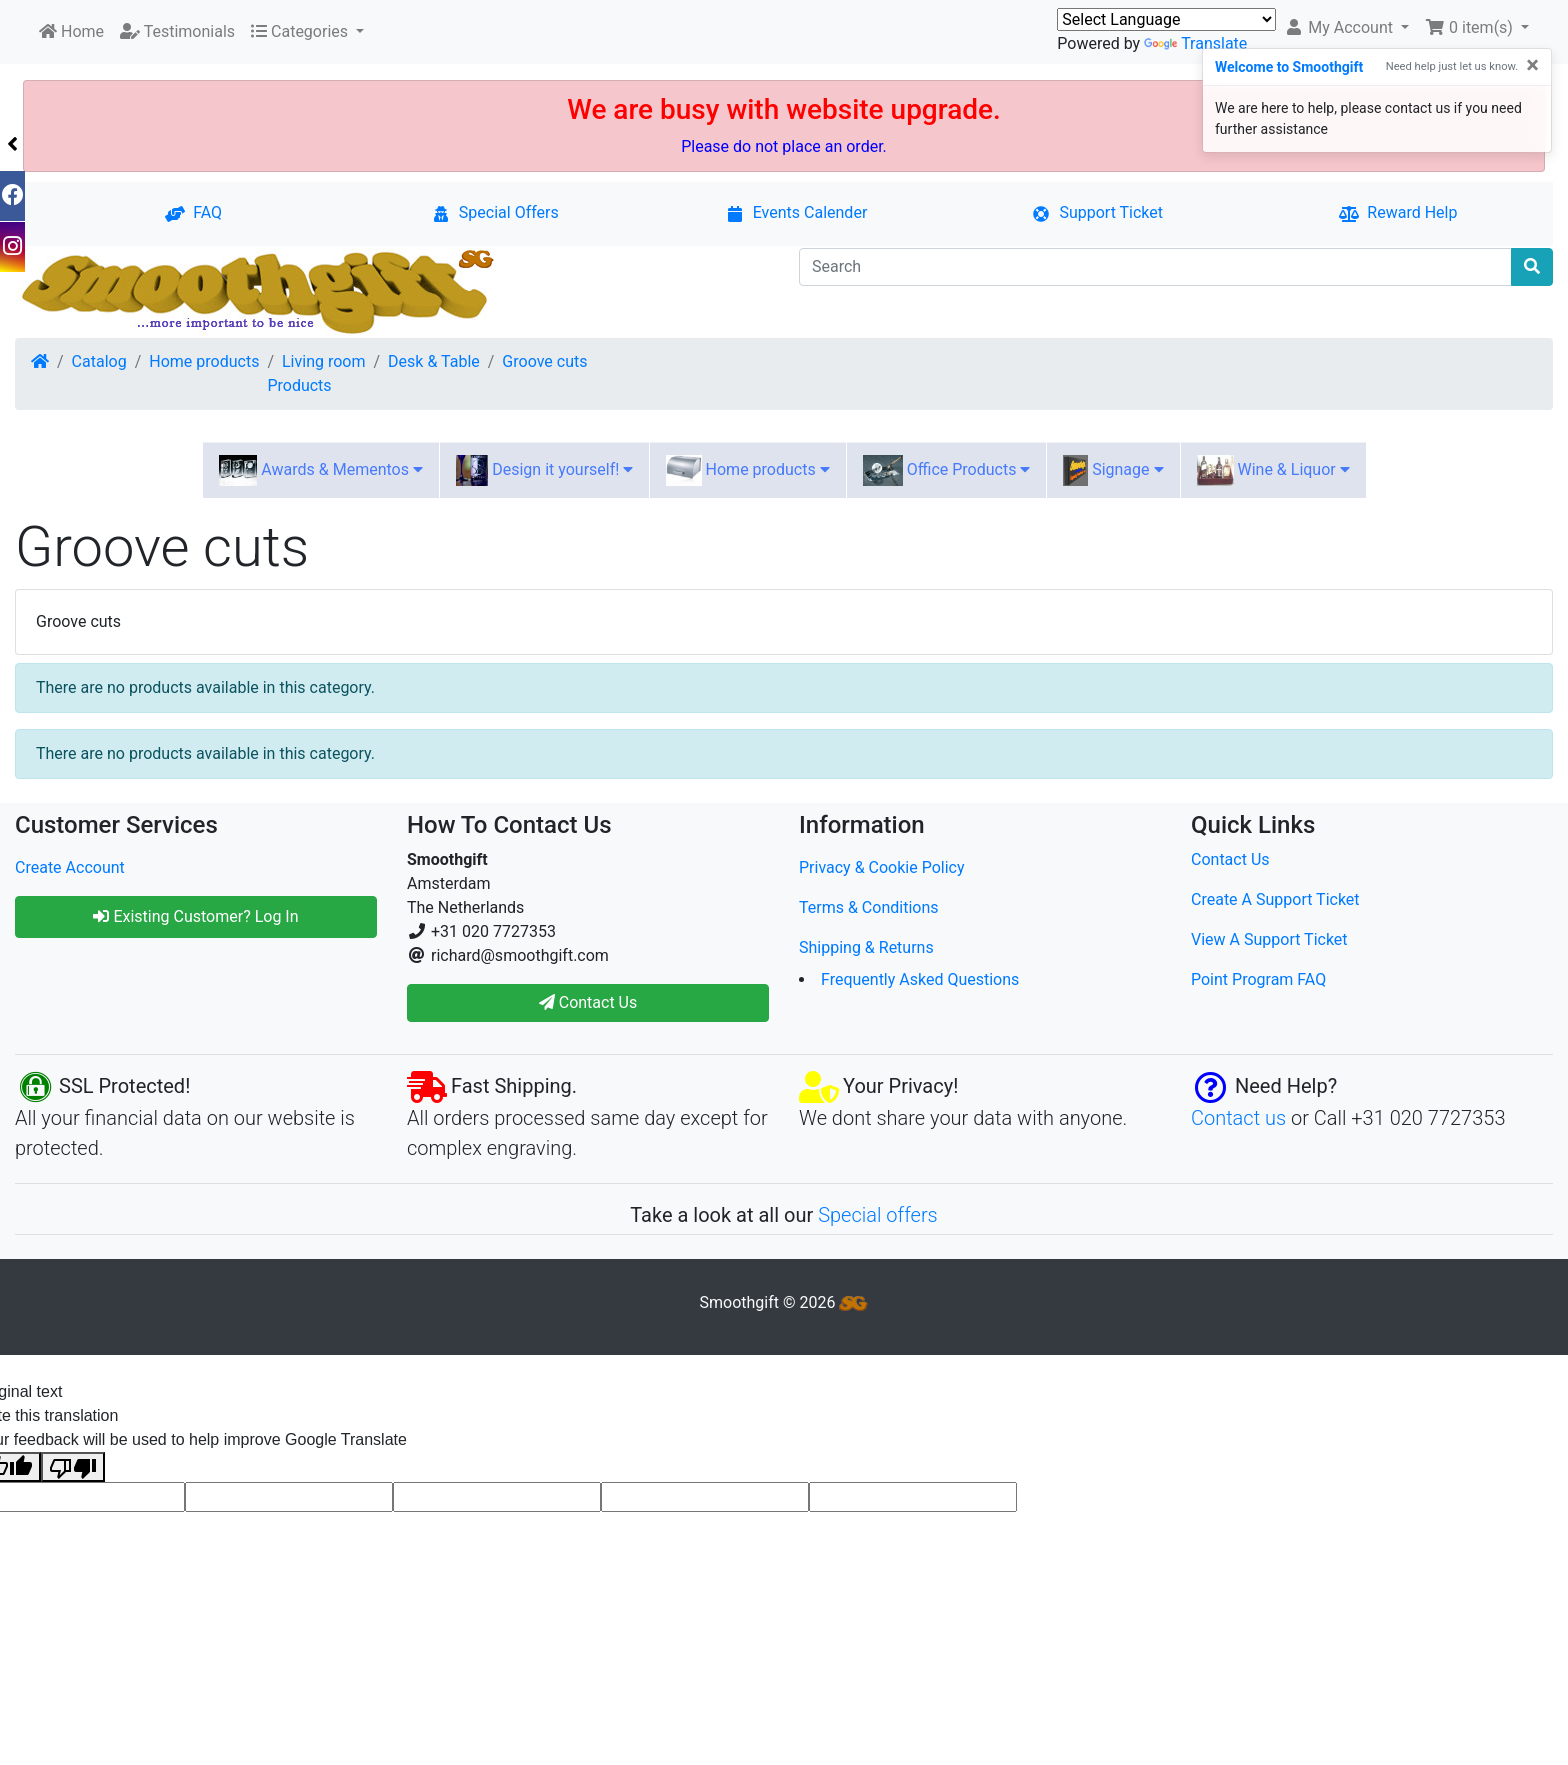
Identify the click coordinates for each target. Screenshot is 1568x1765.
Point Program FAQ (1258, 979)
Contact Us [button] (588, 1002)
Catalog (99, 361)
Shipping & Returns (866, 947)
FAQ (193, 212)
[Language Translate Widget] (1166, 19)
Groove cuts (544, 361)
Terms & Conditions (869, 907)
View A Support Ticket (1269, 939)
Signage (1113, 470)
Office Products (947, 470)
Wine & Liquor (1273, 470)
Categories (301, 31)
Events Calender (796, 212)
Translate (1195, 43)
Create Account (70, 867)
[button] (1346, 28)
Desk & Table (434, 361)
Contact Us (1230, 859)
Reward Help (1398, 212)
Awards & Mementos (321, 470)
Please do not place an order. (784, 146)
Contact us (1238, 1118)
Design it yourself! (544, 470)
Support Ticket (1097, 212)
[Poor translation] (73, 1467)
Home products (204, 361)
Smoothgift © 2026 (784, 1302)
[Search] (1155, 267)
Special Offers (495, 212)
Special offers (878, 1215)
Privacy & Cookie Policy (882, 867)
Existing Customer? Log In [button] (195, 916)
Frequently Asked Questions (920, 979)
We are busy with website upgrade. (784, 109)
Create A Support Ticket (1275, 899)
